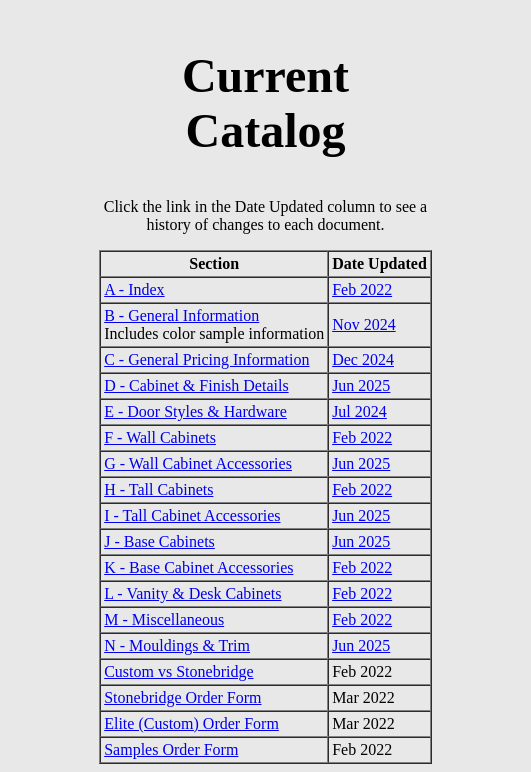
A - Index (134, 289)
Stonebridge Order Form (182, 697)
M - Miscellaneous (164, 619)
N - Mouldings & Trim (177, 645)
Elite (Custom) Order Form (191, 723)
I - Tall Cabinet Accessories (192, 515)
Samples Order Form (171, 749)
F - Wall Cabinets (160, 437)
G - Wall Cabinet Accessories (198, 463)
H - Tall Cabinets (158, 489)
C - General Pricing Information (206, 359)
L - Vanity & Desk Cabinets (192, 593)
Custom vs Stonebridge (178, 671)
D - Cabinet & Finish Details (196, 385)
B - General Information (181, 315)
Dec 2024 (363, 359)
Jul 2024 (359, 411)
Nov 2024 (364, 324)
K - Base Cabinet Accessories (198, 567)
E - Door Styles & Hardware (195, 411)
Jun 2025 (361, 385)
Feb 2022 (362, 289)
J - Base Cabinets (159, 541)
